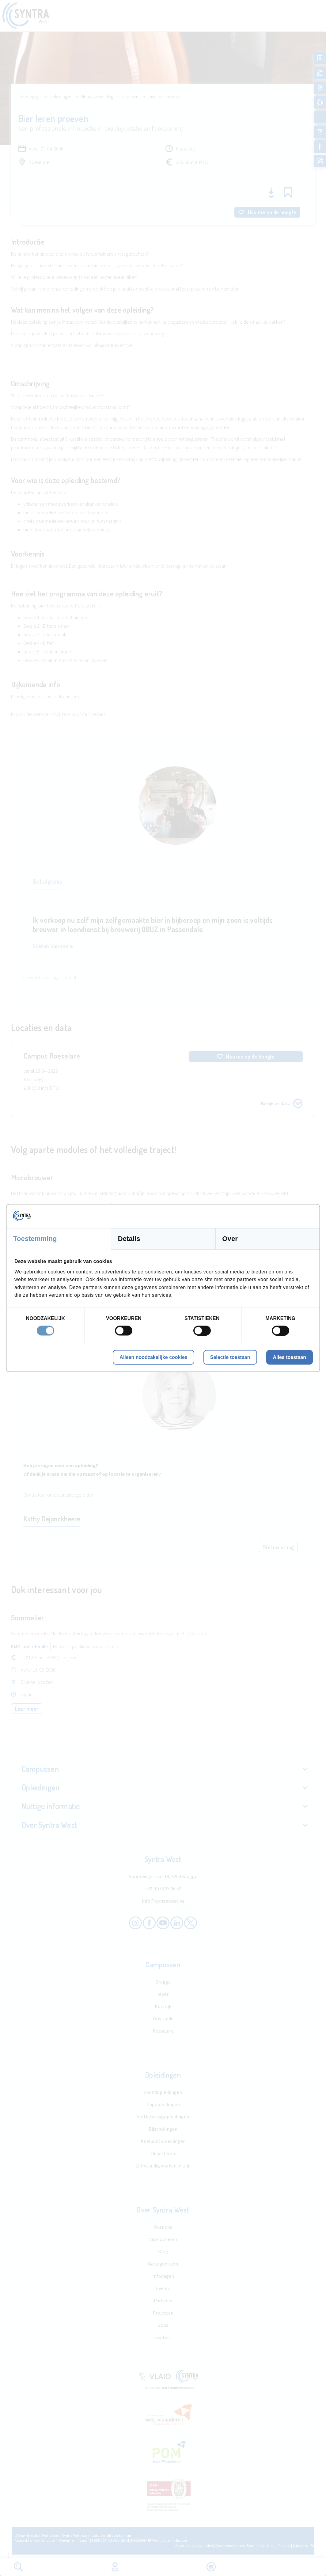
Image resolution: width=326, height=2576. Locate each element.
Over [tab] (230, 1238)
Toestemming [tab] (35, 1238)
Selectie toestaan (230, 1357)
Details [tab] (129, 1238)
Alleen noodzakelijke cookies (153, 1357)
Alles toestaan (289, 1357)
